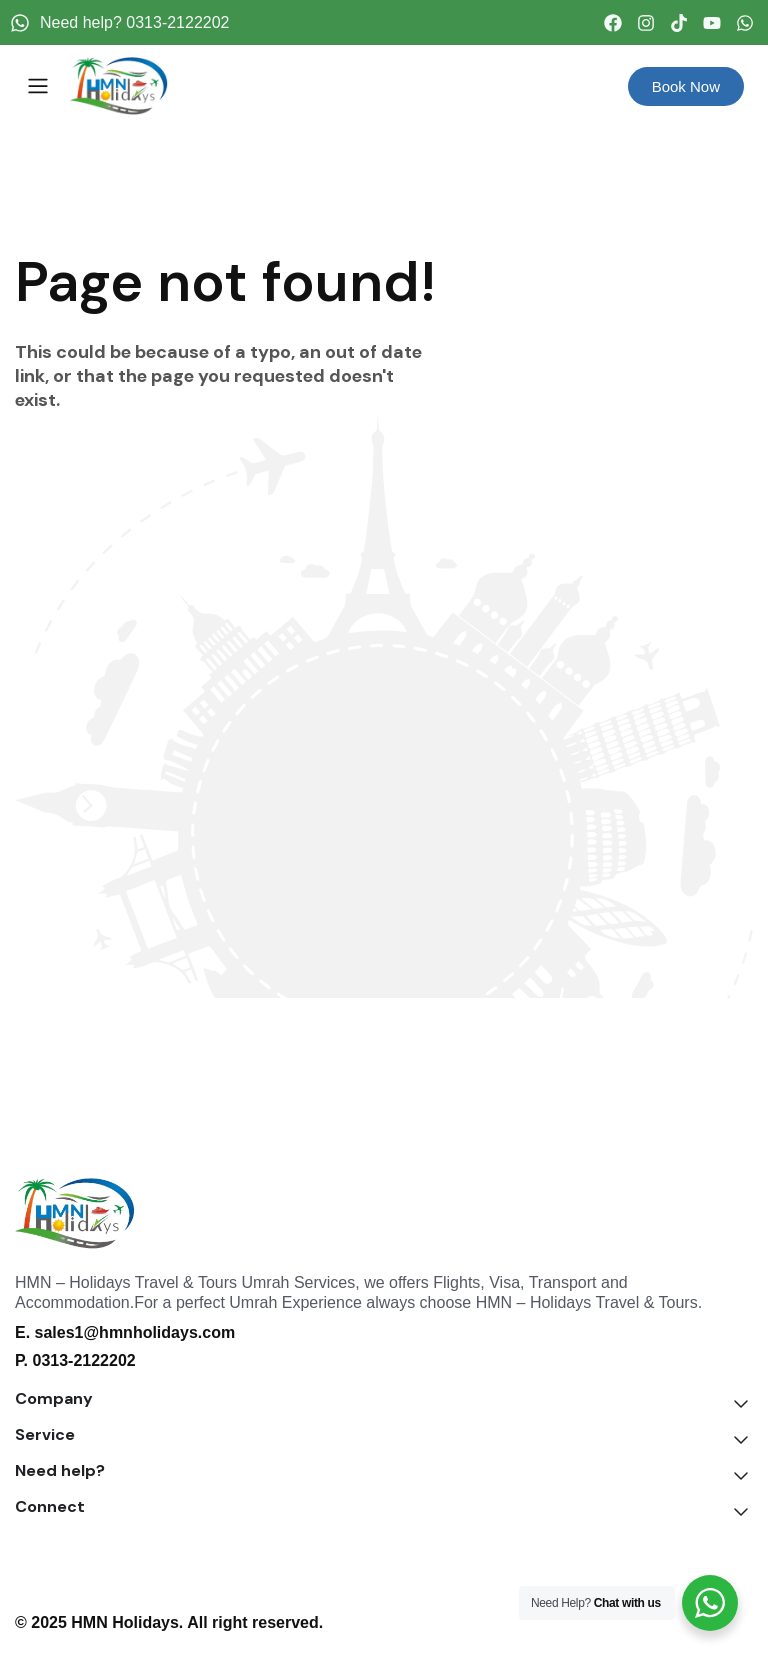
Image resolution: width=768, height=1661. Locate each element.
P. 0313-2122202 (75, 1360)
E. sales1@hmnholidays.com (125, 1332)
